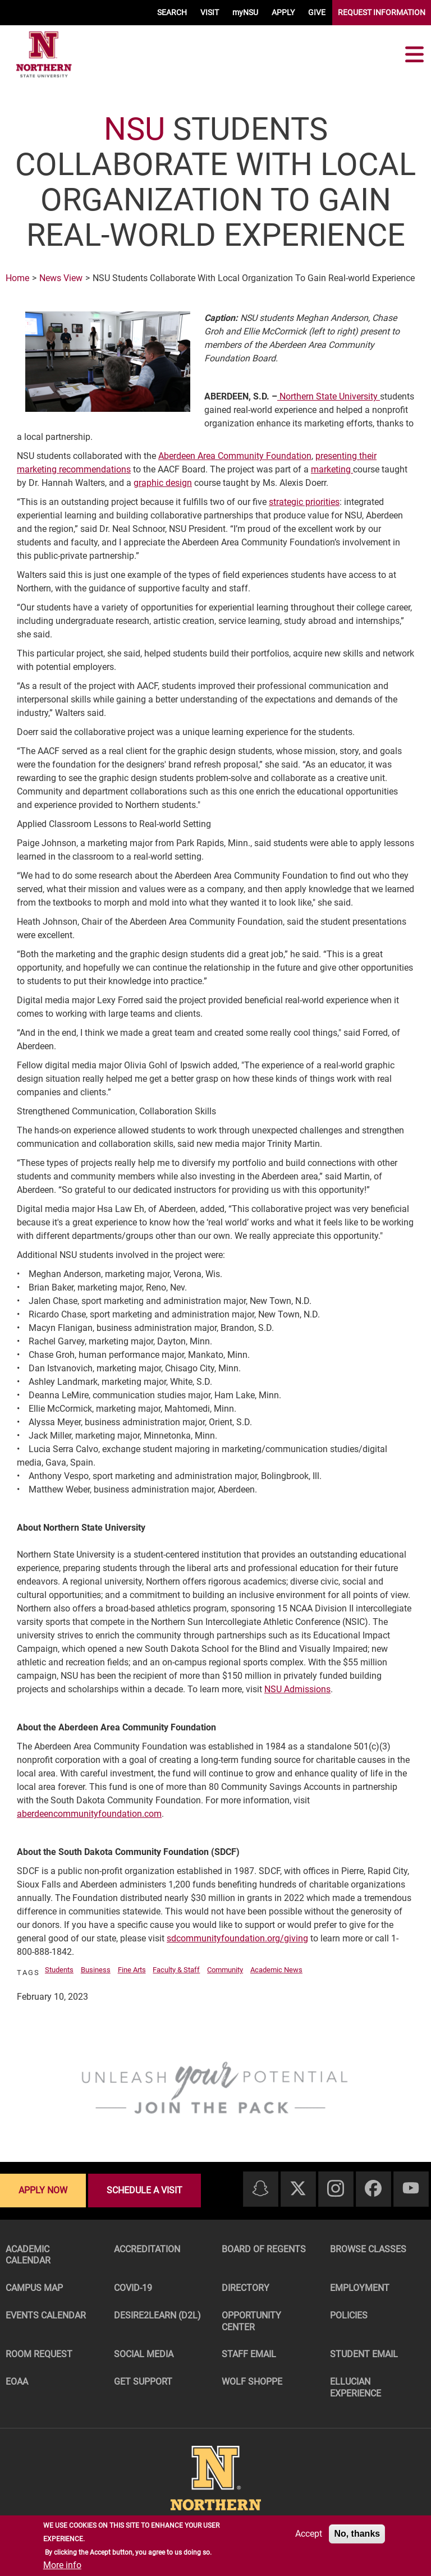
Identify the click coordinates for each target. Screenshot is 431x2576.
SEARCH (172, 12)
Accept (308, 2533)
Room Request (39, 2354)
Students (59, 1970)
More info (62, 2565)
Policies (349, 2315)
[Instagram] (335, 2189)
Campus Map (34, 2288)
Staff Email (249, 2354)
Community (225, 1970)
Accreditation (147, 2249)
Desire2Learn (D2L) (157, 2315)
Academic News (276, 1970)
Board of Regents (264, 2249)
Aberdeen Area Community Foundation (234, 456)
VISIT (209, 12)
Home (17, 278)
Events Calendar (46, 2315)
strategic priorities (304, 502)
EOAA (17, 2381)
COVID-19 (133, 2288)
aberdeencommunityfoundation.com (89, 1813)
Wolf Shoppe (252, 2381)
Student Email (364, 2354)
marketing (332, 469)
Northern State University (328, 396)
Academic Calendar (28, 2255)
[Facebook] (373, 2189)
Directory (245, 2288)
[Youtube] (410, 2188)
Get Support (143, 2381)
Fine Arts (132, 1970)
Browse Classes (368, 2249)
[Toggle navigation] (414, 54)
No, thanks (357, 2533)
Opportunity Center (251, 2321)
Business (96, 1970)
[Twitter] (298, 2189)
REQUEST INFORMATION (381, 12)
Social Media (143, 2354)
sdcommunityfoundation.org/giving (237, 1938)
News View (60, 278)
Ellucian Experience (355, 2387)
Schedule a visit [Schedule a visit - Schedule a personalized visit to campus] (144, 2190)
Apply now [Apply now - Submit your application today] (43, 2190)
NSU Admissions (297, 1689)
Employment (359, 2288)
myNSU (245, 12)
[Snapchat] (260, 2189)
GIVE (316, 12)
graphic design (163, 482)
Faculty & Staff (176, 1970)
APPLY (283, 12)
